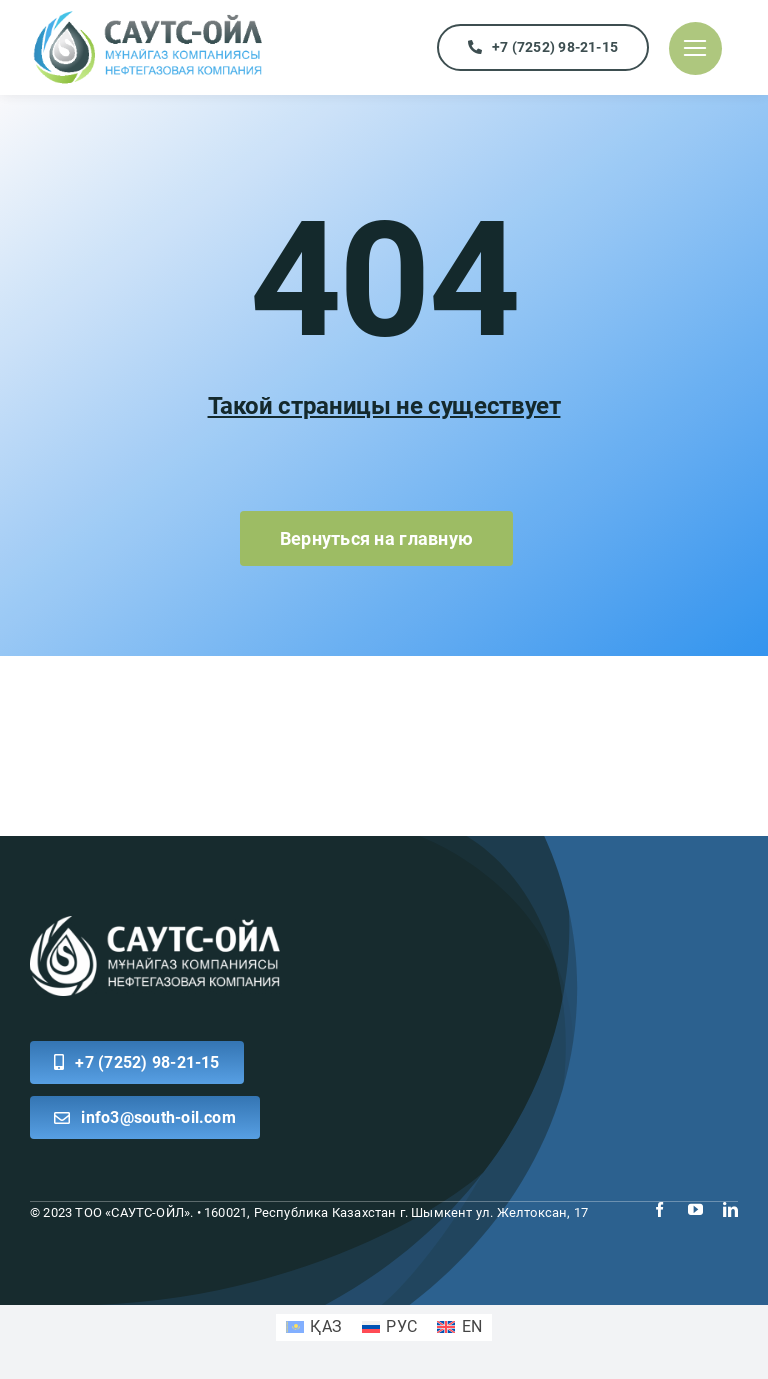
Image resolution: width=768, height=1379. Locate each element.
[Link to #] (695, 48)
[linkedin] (730, 1209)
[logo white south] (155, 923)
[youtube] (695, 1209)
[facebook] (659, 1209)
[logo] (147, 16)
